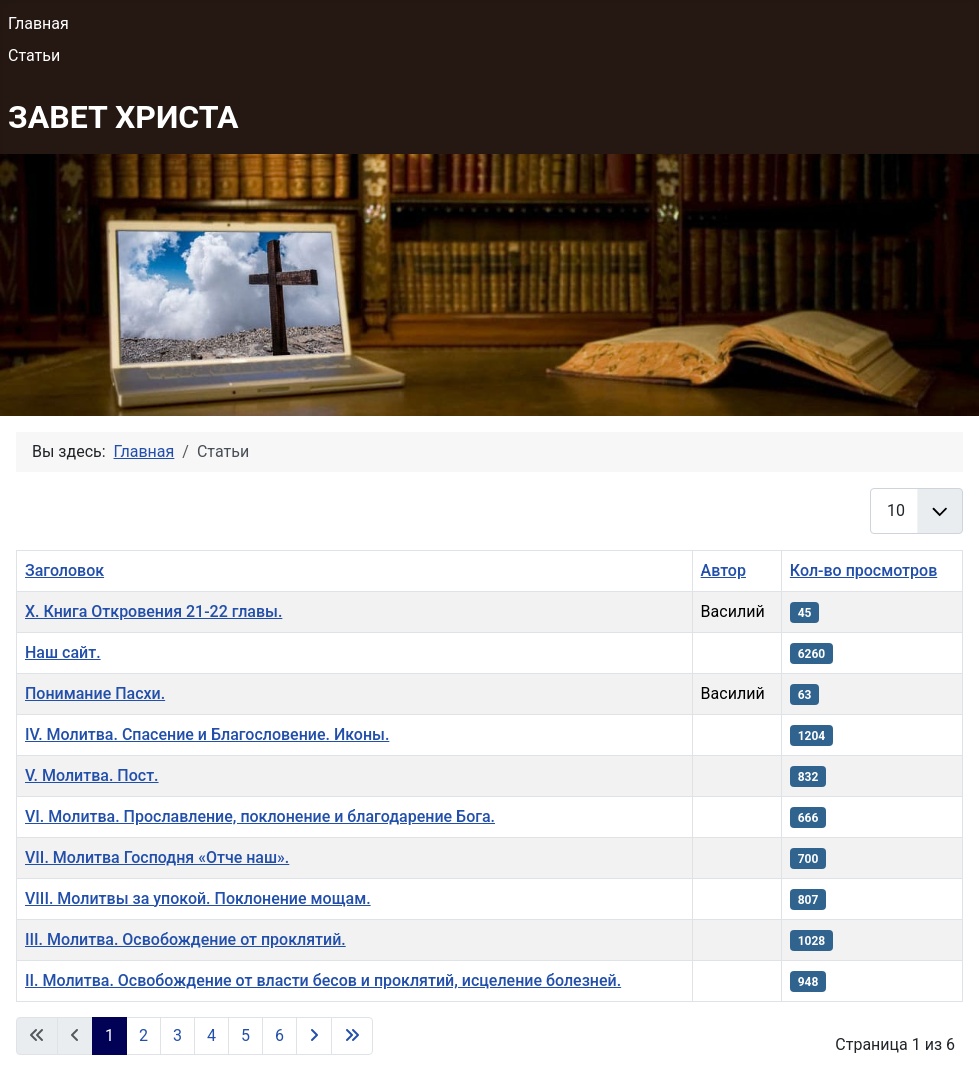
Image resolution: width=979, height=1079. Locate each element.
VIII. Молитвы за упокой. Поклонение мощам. (198, 898)
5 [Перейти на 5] (245, 1035)
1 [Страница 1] (109, 1035)
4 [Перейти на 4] (211, 1035)
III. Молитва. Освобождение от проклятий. (185, 939)
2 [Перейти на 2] (143, 1035)
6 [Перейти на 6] (279, 1035)
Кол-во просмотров (863, 570)
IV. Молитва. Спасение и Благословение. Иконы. (207, 734)
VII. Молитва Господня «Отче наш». (157, 857)
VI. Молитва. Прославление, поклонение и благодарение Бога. (260, 816)
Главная (38, 23)
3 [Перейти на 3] (177, 1035)
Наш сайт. (63, 652)
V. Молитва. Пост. (92, 775)
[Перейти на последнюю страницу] (352, 1036)
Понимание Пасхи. (95, 693)
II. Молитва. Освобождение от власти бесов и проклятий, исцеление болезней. (323, 980)
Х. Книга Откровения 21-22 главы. (153, 611)
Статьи (34, 55)
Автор (723, 570)
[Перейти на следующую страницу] (314, 1036)
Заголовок (64, 570)
